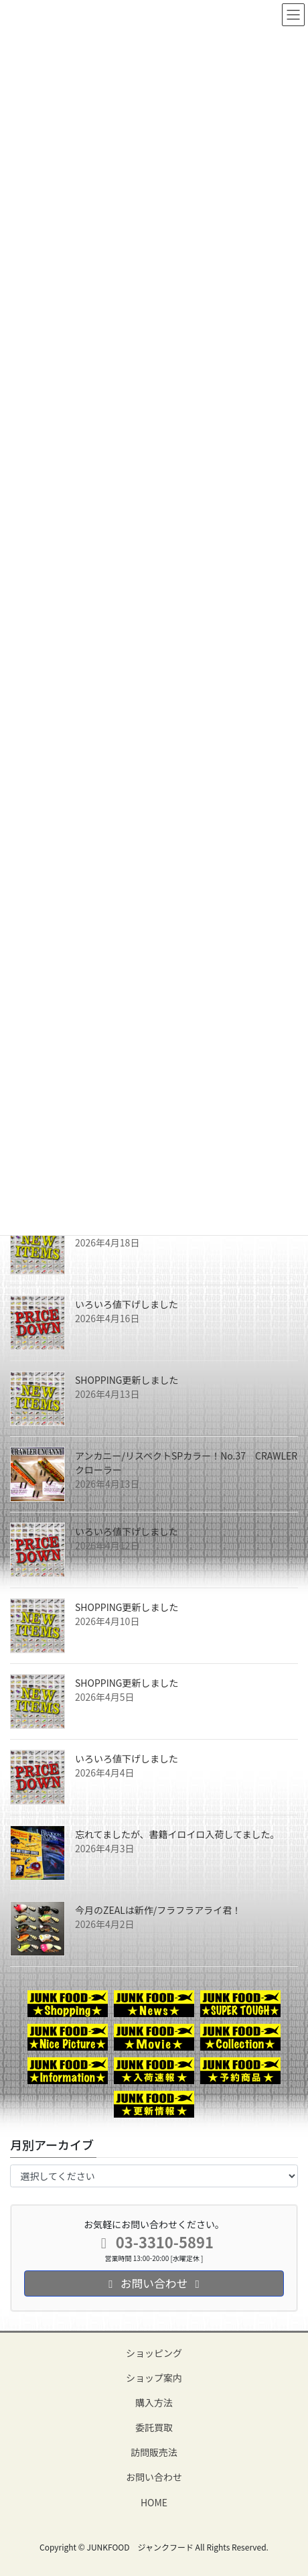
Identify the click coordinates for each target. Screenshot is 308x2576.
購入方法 (154, 2402)
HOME (154, 2502)
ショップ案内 (154, 2377)
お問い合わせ (154, 2477)
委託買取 (154, 2427)
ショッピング (154, 2353)
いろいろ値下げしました (126, 1304)
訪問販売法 (154, 2452)
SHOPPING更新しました (127, 1380)
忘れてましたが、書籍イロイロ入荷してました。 (177, 1834)
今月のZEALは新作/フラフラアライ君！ (158, 1910)
